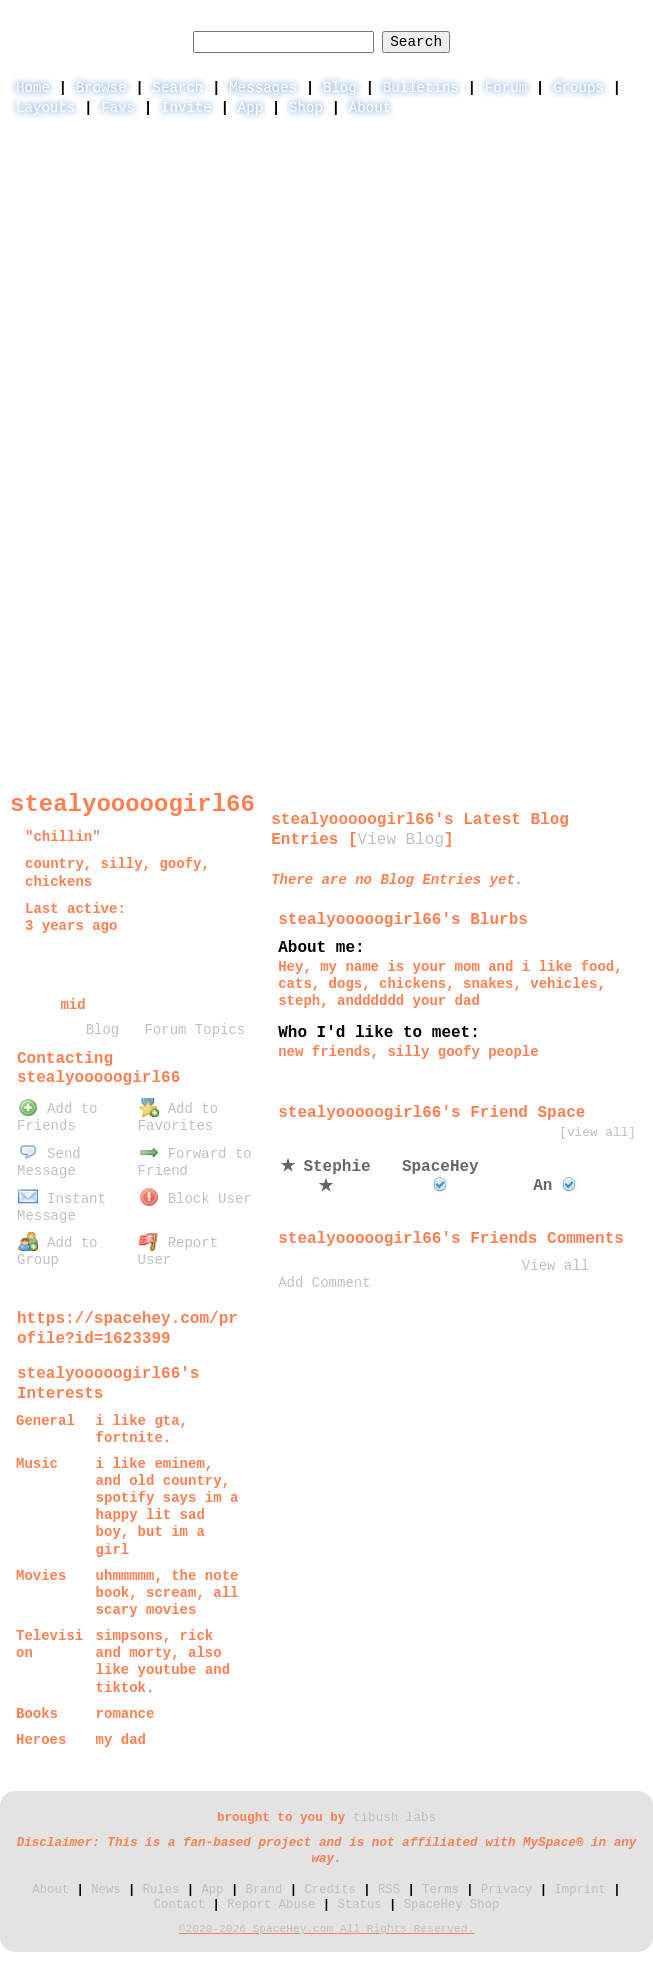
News (105, 1890)
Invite (186, 108)
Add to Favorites (178, 1117)
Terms (440, 1890)
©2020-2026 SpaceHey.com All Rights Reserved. (326, 1929)
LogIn (543, 23)
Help (479, 23)
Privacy (506, 1890)
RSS (389, 1890)
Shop (306, 108)
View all (555, 1266)
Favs (118, 108)
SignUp (617, 23)
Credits (329, 1890)
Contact (179, 1905)
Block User (195, 1199)
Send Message (49, 1162)
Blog (340, 88)
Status (360, 1905)
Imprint (579, 1890)
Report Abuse (271, 1905)
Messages (263, 88)
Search (416, 42)
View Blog (401, 840)
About (370, 108)
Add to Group (57, 1251)
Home (33, 88)
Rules (161, 1890)
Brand (264, 1890)
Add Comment (324, 1283)
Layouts (45, 108)
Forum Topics (194, 1030)
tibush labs (394, 1818)
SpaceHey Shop (452, 1905)
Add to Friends (57, 1117)
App (250, 108)
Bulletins (421, 88)
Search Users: (321, 21)
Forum (506, 88)
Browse (101, 88)
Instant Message (61, 1207)
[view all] (597, 1132)
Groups (578, 88)
